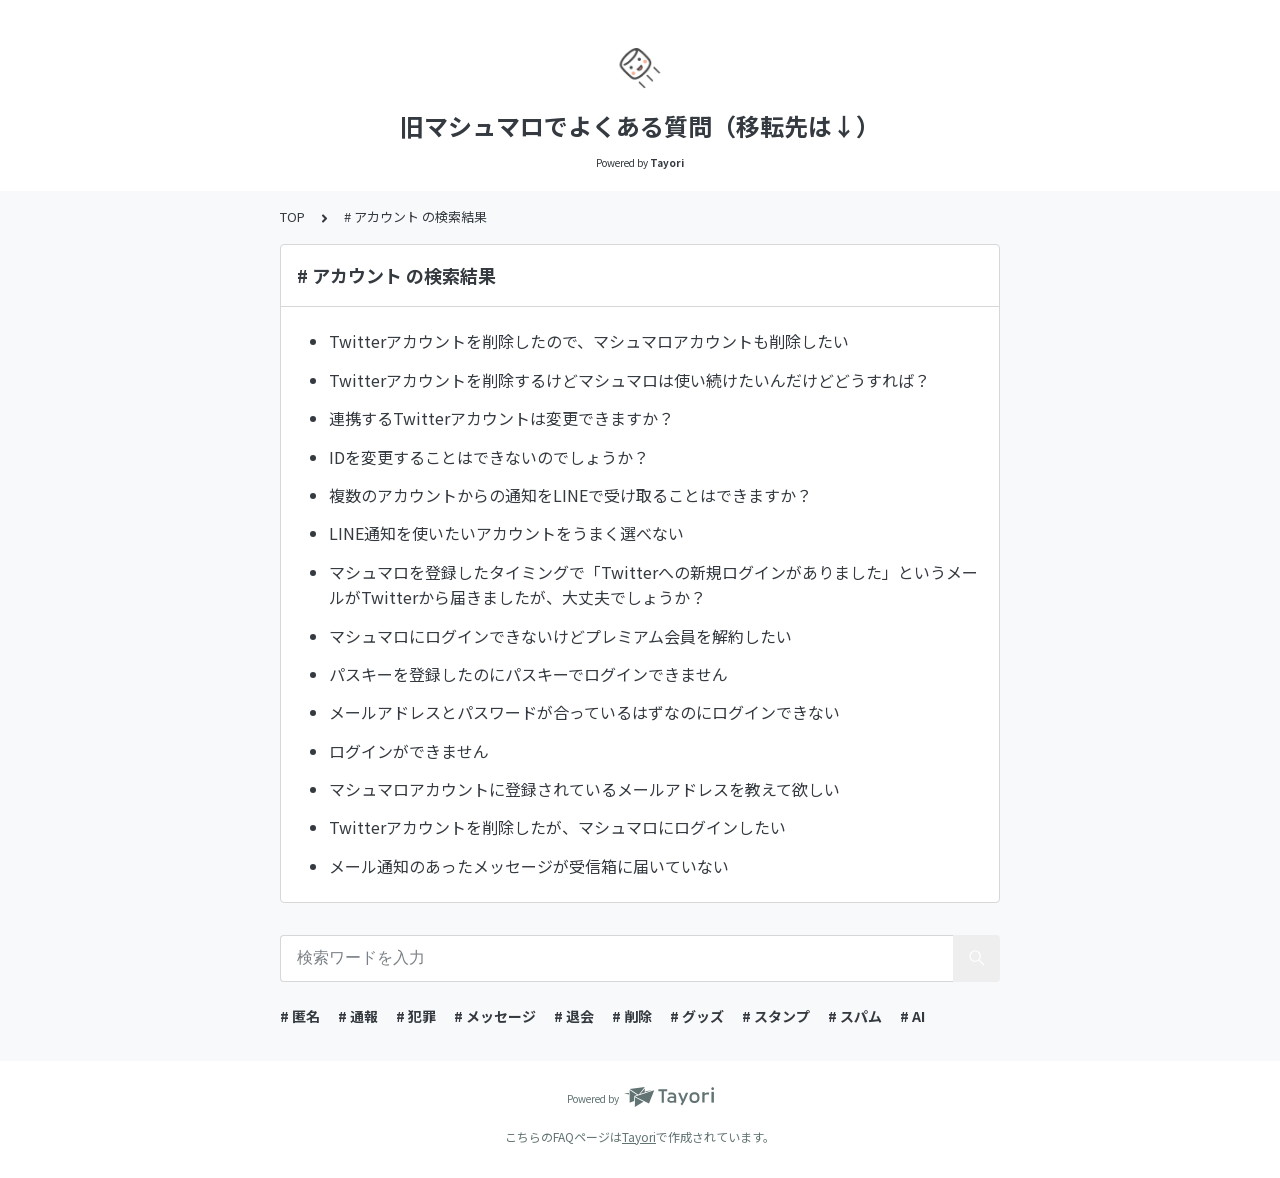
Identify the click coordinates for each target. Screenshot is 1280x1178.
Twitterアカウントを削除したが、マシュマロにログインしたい (557, 827)
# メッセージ (495, 1016)
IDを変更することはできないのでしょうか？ (489, 457)
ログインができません (409, 751)
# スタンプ (776, 1016)
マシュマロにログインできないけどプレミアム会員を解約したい (560, 636)
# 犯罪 (416, 1016)
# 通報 (358, 1016)
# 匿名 (300, 1016)
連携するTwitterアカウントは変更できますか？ (501, 418)
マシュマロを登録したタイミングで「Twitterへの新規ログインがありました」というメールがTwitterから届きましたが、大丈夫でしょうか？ (653, 585)
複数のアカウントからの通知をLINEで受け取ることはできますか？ (570, 495)
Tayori (639, 1136)
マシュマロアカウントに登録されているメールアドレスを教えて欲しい (584, 789)
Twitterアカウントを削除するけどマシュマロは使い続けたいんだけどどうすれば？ (629, 380)
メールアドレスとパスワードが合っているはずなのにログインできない (584, 712)
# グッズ (697, 1016)
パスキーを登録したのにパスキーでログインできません (528, 674)
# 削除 (632, 1016)
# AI (912, 1016)
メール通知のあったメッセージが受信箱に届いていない (529, 866)
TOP (292, 216)
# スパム (855, 1016)
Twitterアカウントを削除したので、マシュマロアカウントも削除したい (589, 341)
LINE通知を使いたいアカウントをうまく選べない (506, 533)
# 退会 (574, 1016)
